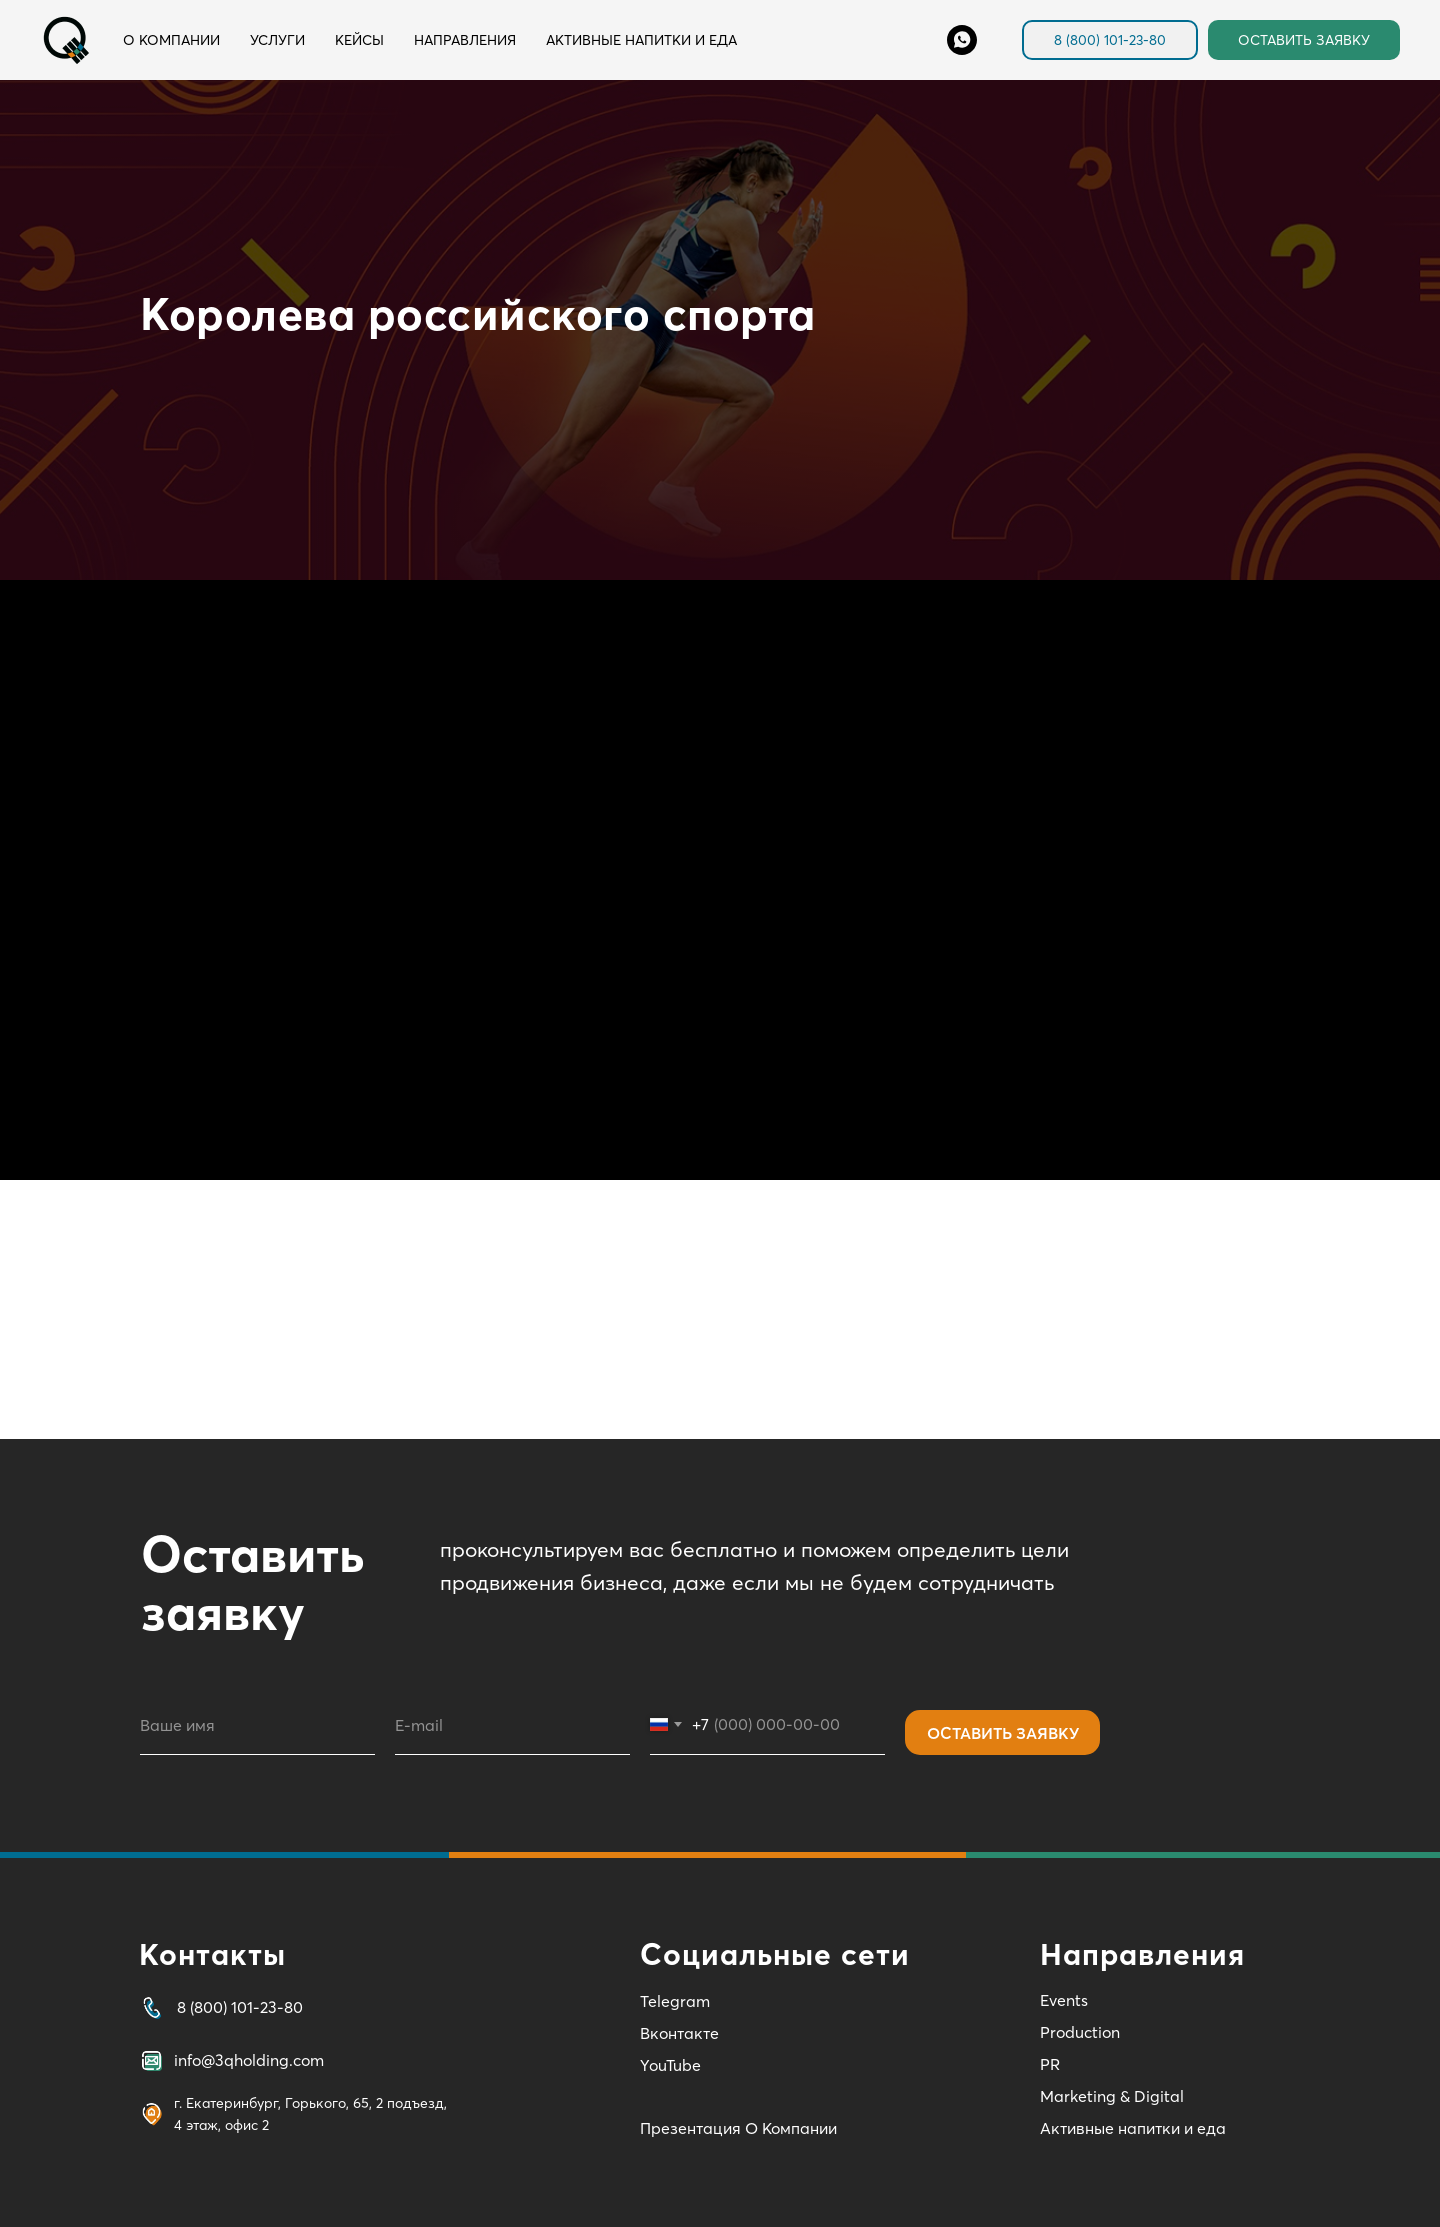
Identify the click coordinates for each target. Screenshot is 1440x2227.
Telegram (675, 2001)
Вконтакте (679, 2033)
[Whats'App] (962, 40)
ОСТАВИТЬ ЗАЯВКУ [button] (1304, 40)
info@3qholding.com (249, 2060)
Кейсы (359, 40)
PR (1050, 2064)
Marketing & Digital (1112, 2096)
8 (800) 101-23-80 (1110, 40)
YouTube (670, 2065)
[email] (512, 1725)
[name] (257, 1725)
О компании (171, 40)
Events (1064, 2000)
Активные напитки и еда (641, 40)
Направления (465, 40)
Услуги (277, 40)
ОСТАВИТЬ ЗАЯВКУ (1003, 1733)
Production (1080, 2032)
